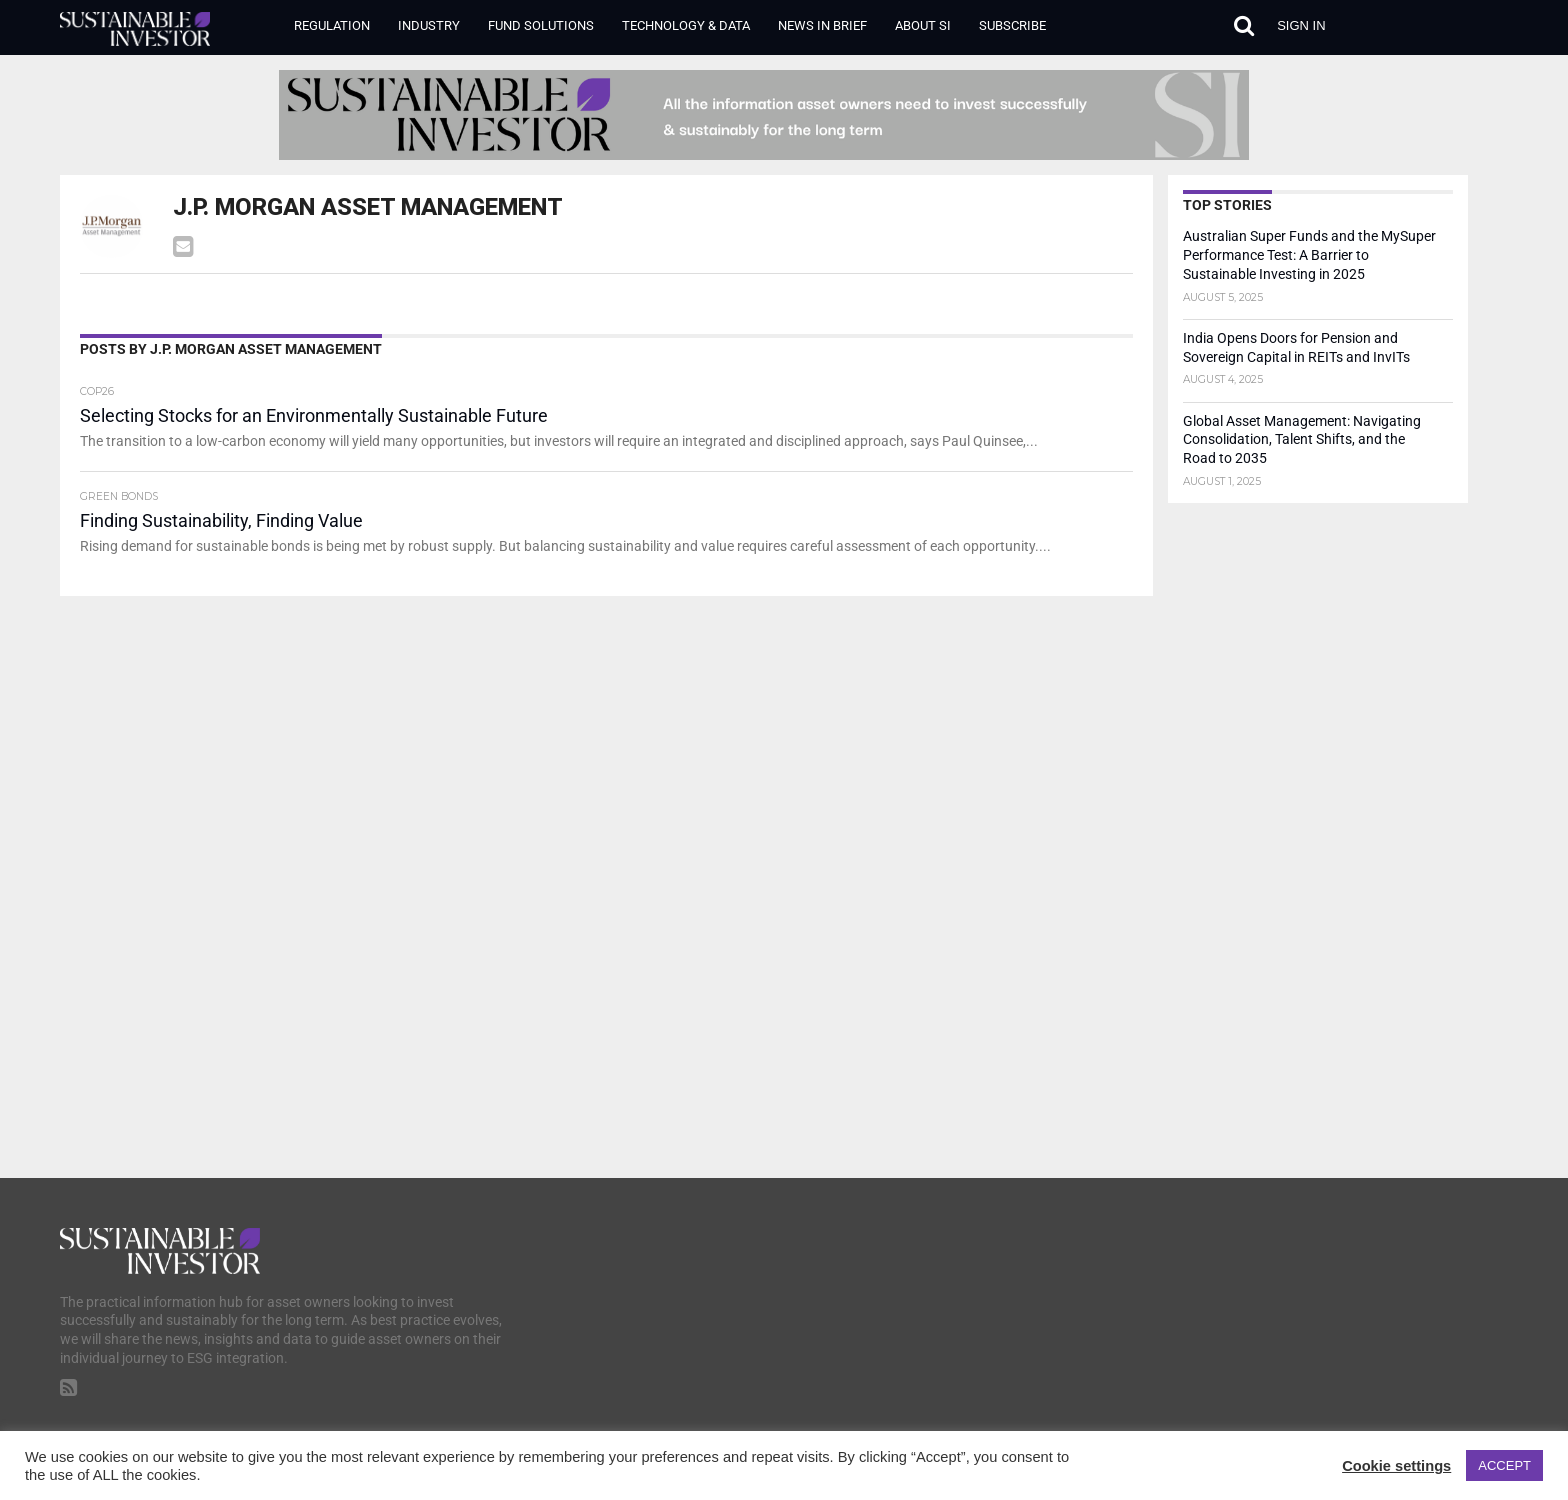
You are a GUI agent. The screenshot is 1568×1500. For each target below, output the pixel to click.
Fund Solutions (541, 25)
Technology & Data (686, 25)
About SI (923, 25)
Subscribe (1012, 25)
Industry (429, 25)
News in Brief (822, 25)
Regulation (332, 25)
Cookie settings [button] (1396, 1466)
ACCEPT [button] (1504, 1465)
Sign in (1301, 25)
